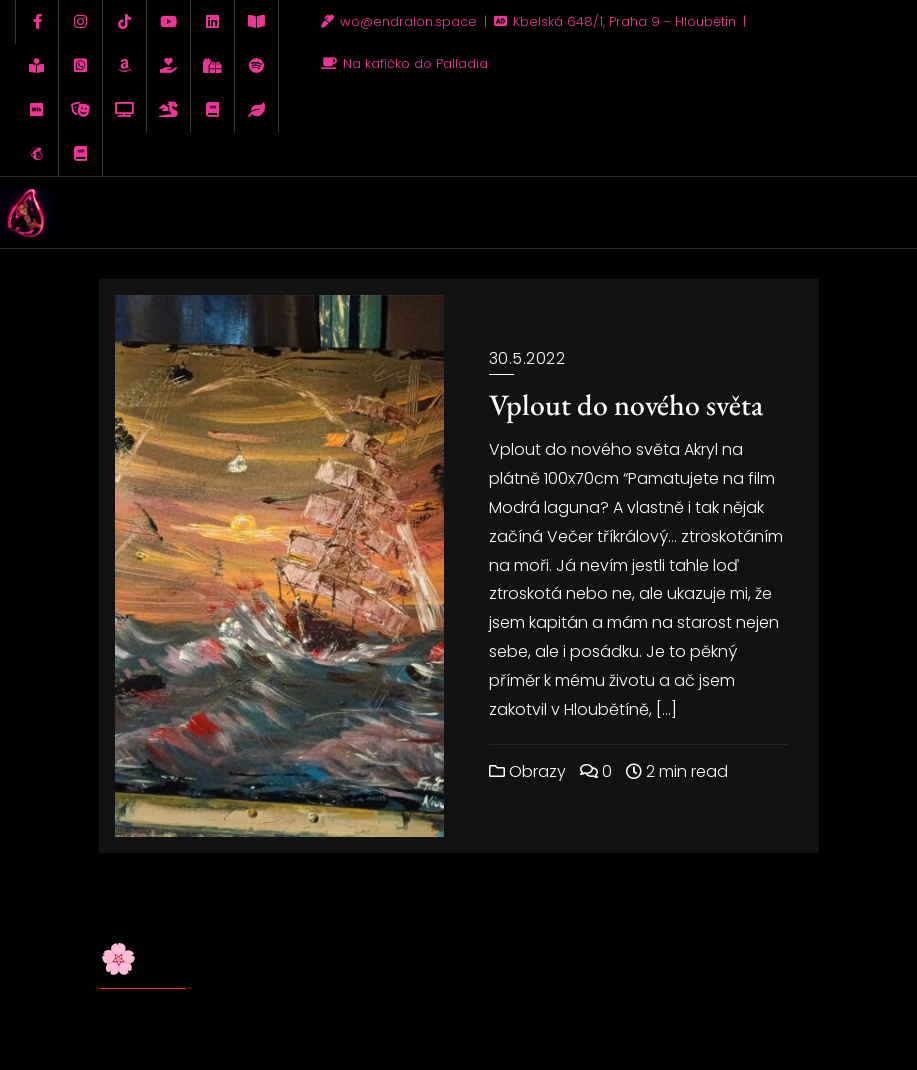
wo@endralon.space (401, 21)
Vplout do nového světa (626, 404)
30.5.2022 (527, 358)
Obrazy (527, 771)
